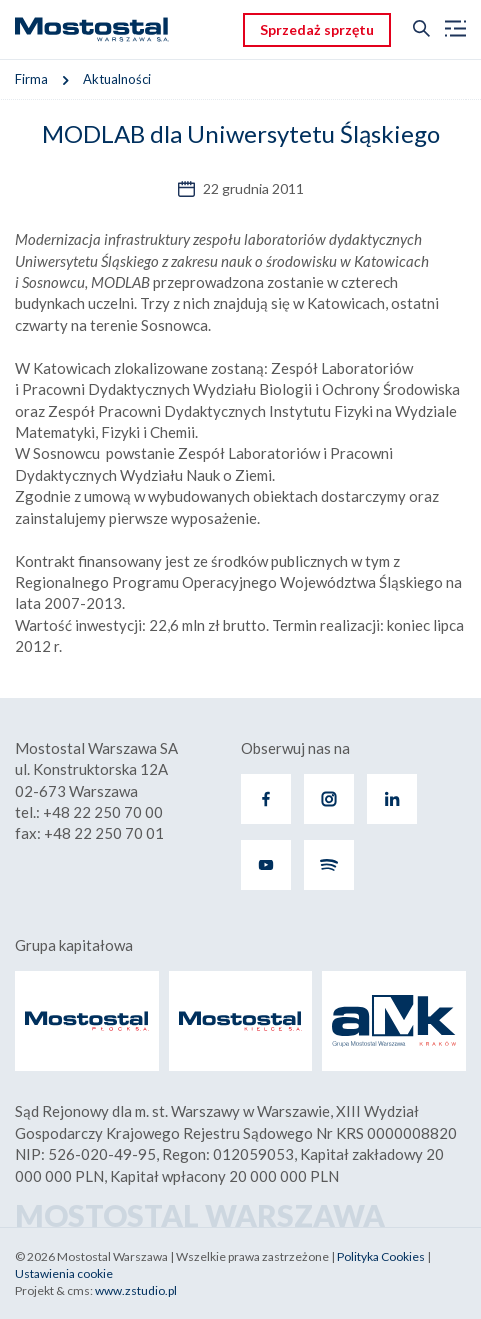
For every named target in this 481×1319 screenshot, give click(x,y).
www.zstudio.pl (136, 1290)
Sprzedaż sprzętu (317, 29)
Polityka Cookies (381, 1256)
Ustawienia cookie (64, 1273)
